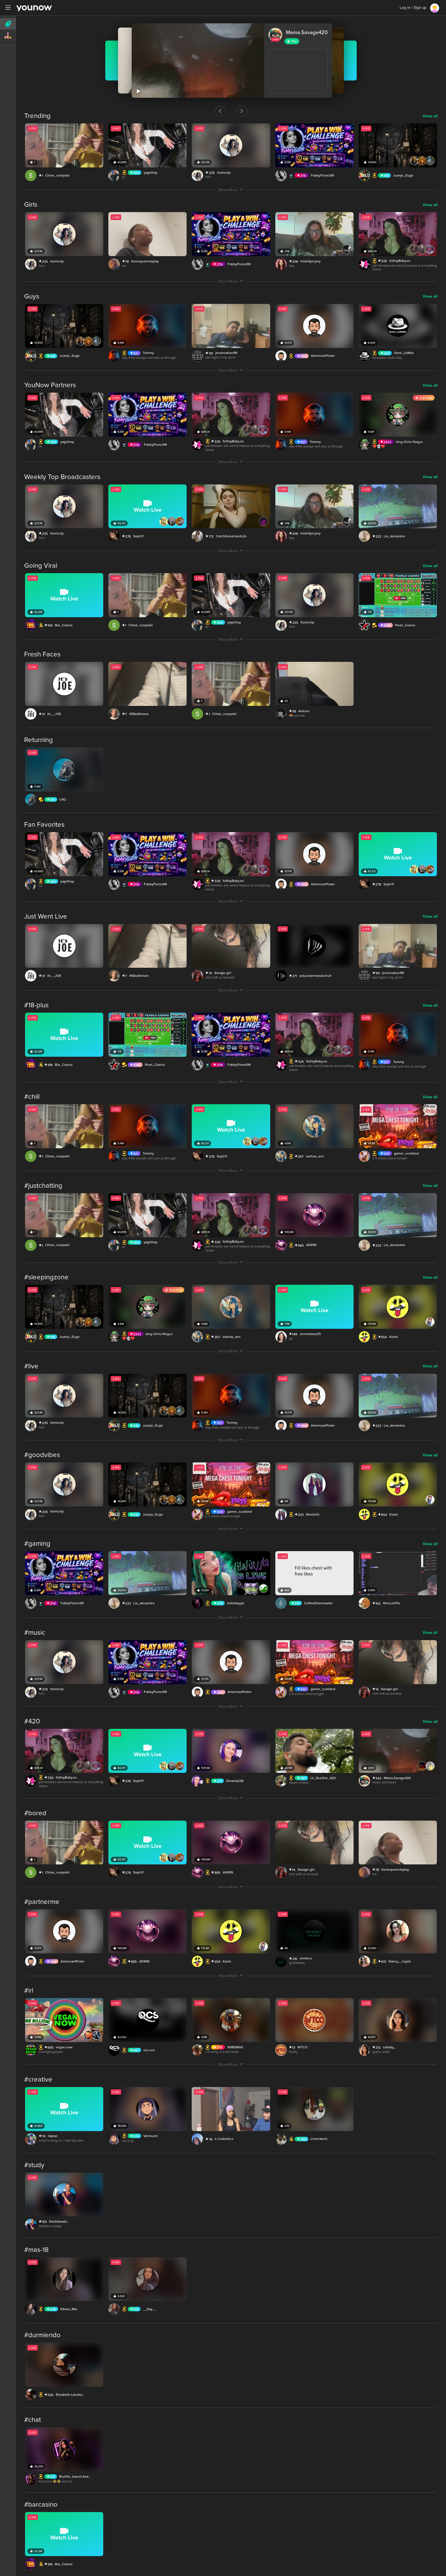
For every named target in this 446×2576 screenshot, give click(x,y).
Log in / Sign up (413, 7)
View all (430, 112)
